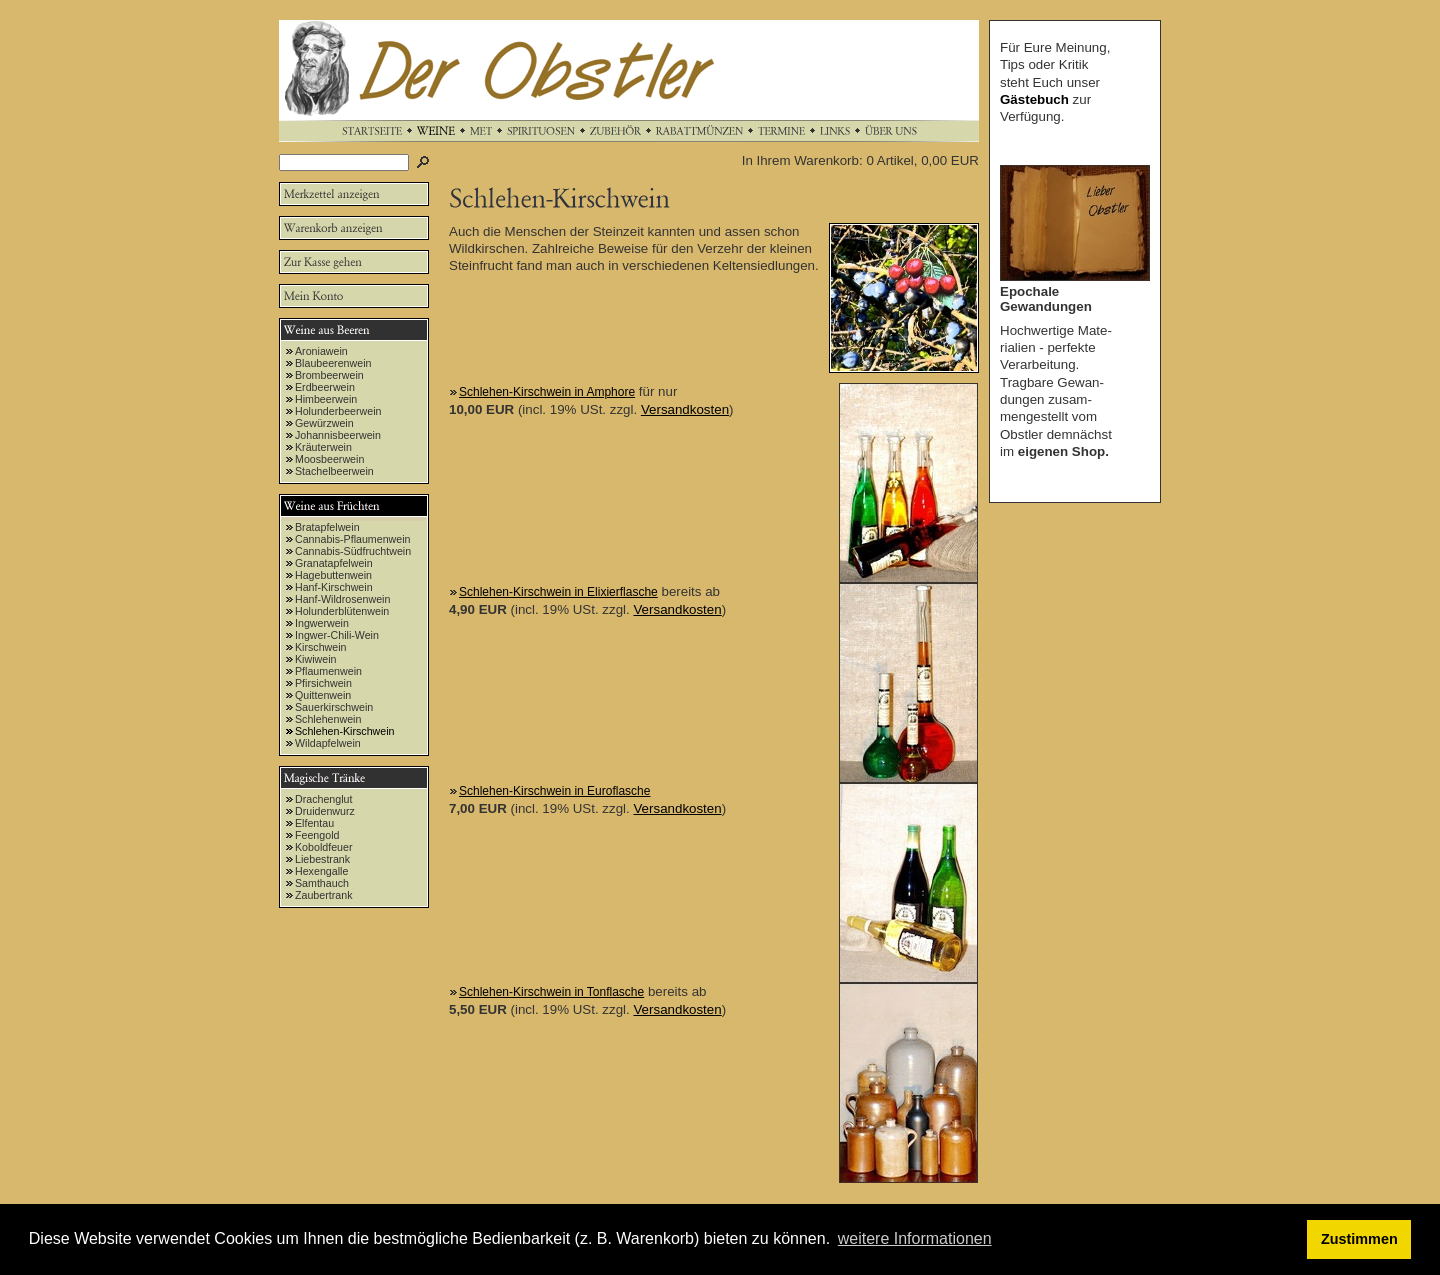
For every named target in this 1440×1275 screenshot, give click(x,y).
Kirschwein (321, 647)
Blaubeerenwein (333, 363)
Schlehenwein (328, 719)
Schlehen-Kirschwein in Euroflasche (554, 791)
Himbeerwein (326, 399)
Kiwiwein (315, 659)
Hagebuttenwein (333, 575)
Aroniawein (321, 351)
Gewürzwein (324, 423)
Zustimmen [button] (1359, 1239)
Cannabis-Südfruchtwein (353, 551)
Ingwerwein (322, 623)
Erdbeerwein (325, 387)
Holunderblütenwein (342, 611)
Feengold (317, 835)
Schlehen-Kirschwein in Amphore (547, 392)
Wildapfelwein (328, 743)
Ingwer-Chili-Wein (337, 635)
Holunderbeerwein (338, 411)
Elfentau (314, 823)
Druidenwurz (325, 811)
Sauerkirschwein (334, 707)
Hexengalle (321, 871)
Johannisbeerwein (338, 435)
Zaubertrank (323, 895)
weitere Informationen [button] (915, 1238)
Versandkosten (685, 409)
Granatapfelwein (334, 563)
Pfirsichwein (323, 683)
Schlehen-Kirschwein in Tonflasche (551, 992)
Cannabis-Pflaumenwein (353, 539)
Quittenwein (323, 695)
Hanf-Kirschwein (334, 587)
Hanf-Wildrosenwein (342, 599)
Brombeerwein (329, 375)
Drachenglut (323, 799)
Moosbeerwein (329, 459)
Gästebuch (1034, 99)
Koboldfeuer (323, 847)
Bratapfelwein (327, 527)
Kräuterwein (323, 447)
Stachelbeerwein (334, 471)
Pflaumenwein (328, 671)
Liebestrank (322, 859)
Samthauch (322, 883)
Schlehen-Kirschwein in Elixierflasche (558, 592)
